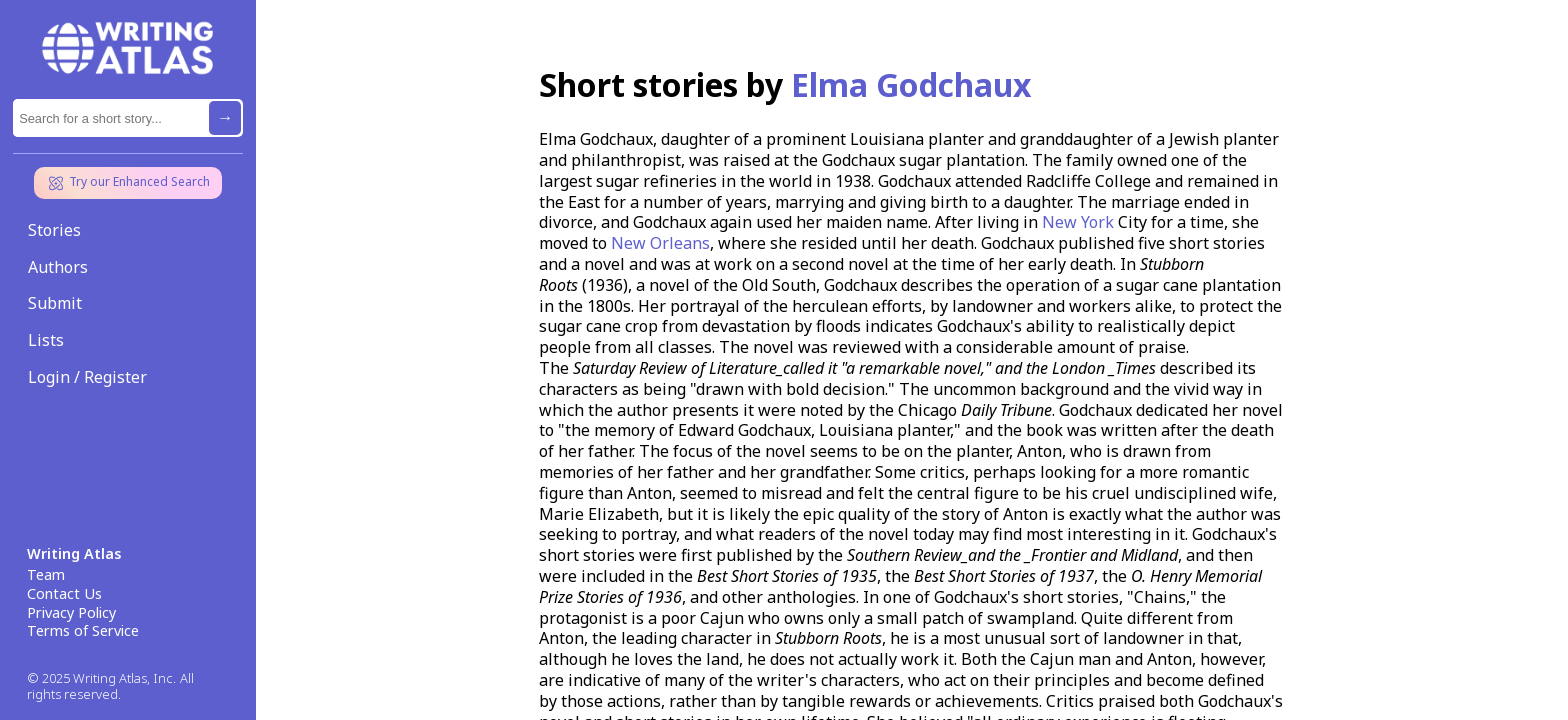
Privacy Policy (71, 613)
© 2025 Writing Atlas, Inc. (101, 678)
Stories (54, 230)
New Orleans (660, 243)
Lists (46, 340)
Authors (58, 267)
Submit (55, 303)
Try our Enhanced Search (128, 183)
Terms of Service (83, 631)
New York (1078, 222)
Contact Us (64, 594)
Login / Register (87, 377)
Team (46, 575)
